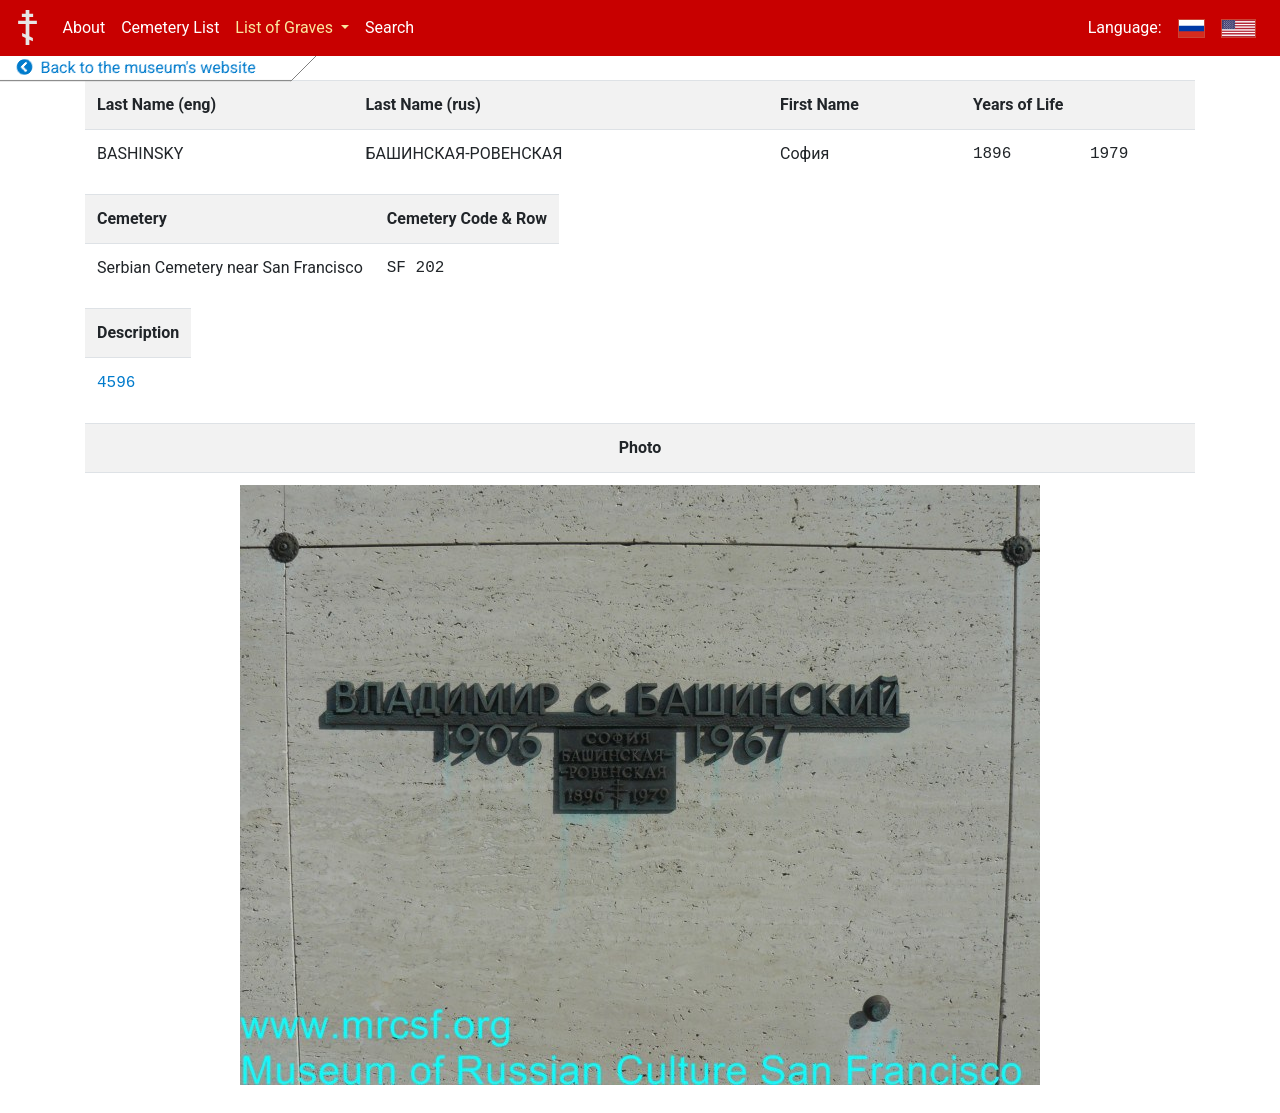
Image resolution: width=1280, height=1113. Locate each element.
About (84, 27)
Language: (1125, 27)
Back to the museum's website (136, 67)
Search (389, 27)
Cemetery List (170, 27)
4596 (116, 383)
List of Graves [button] (286, 27)
